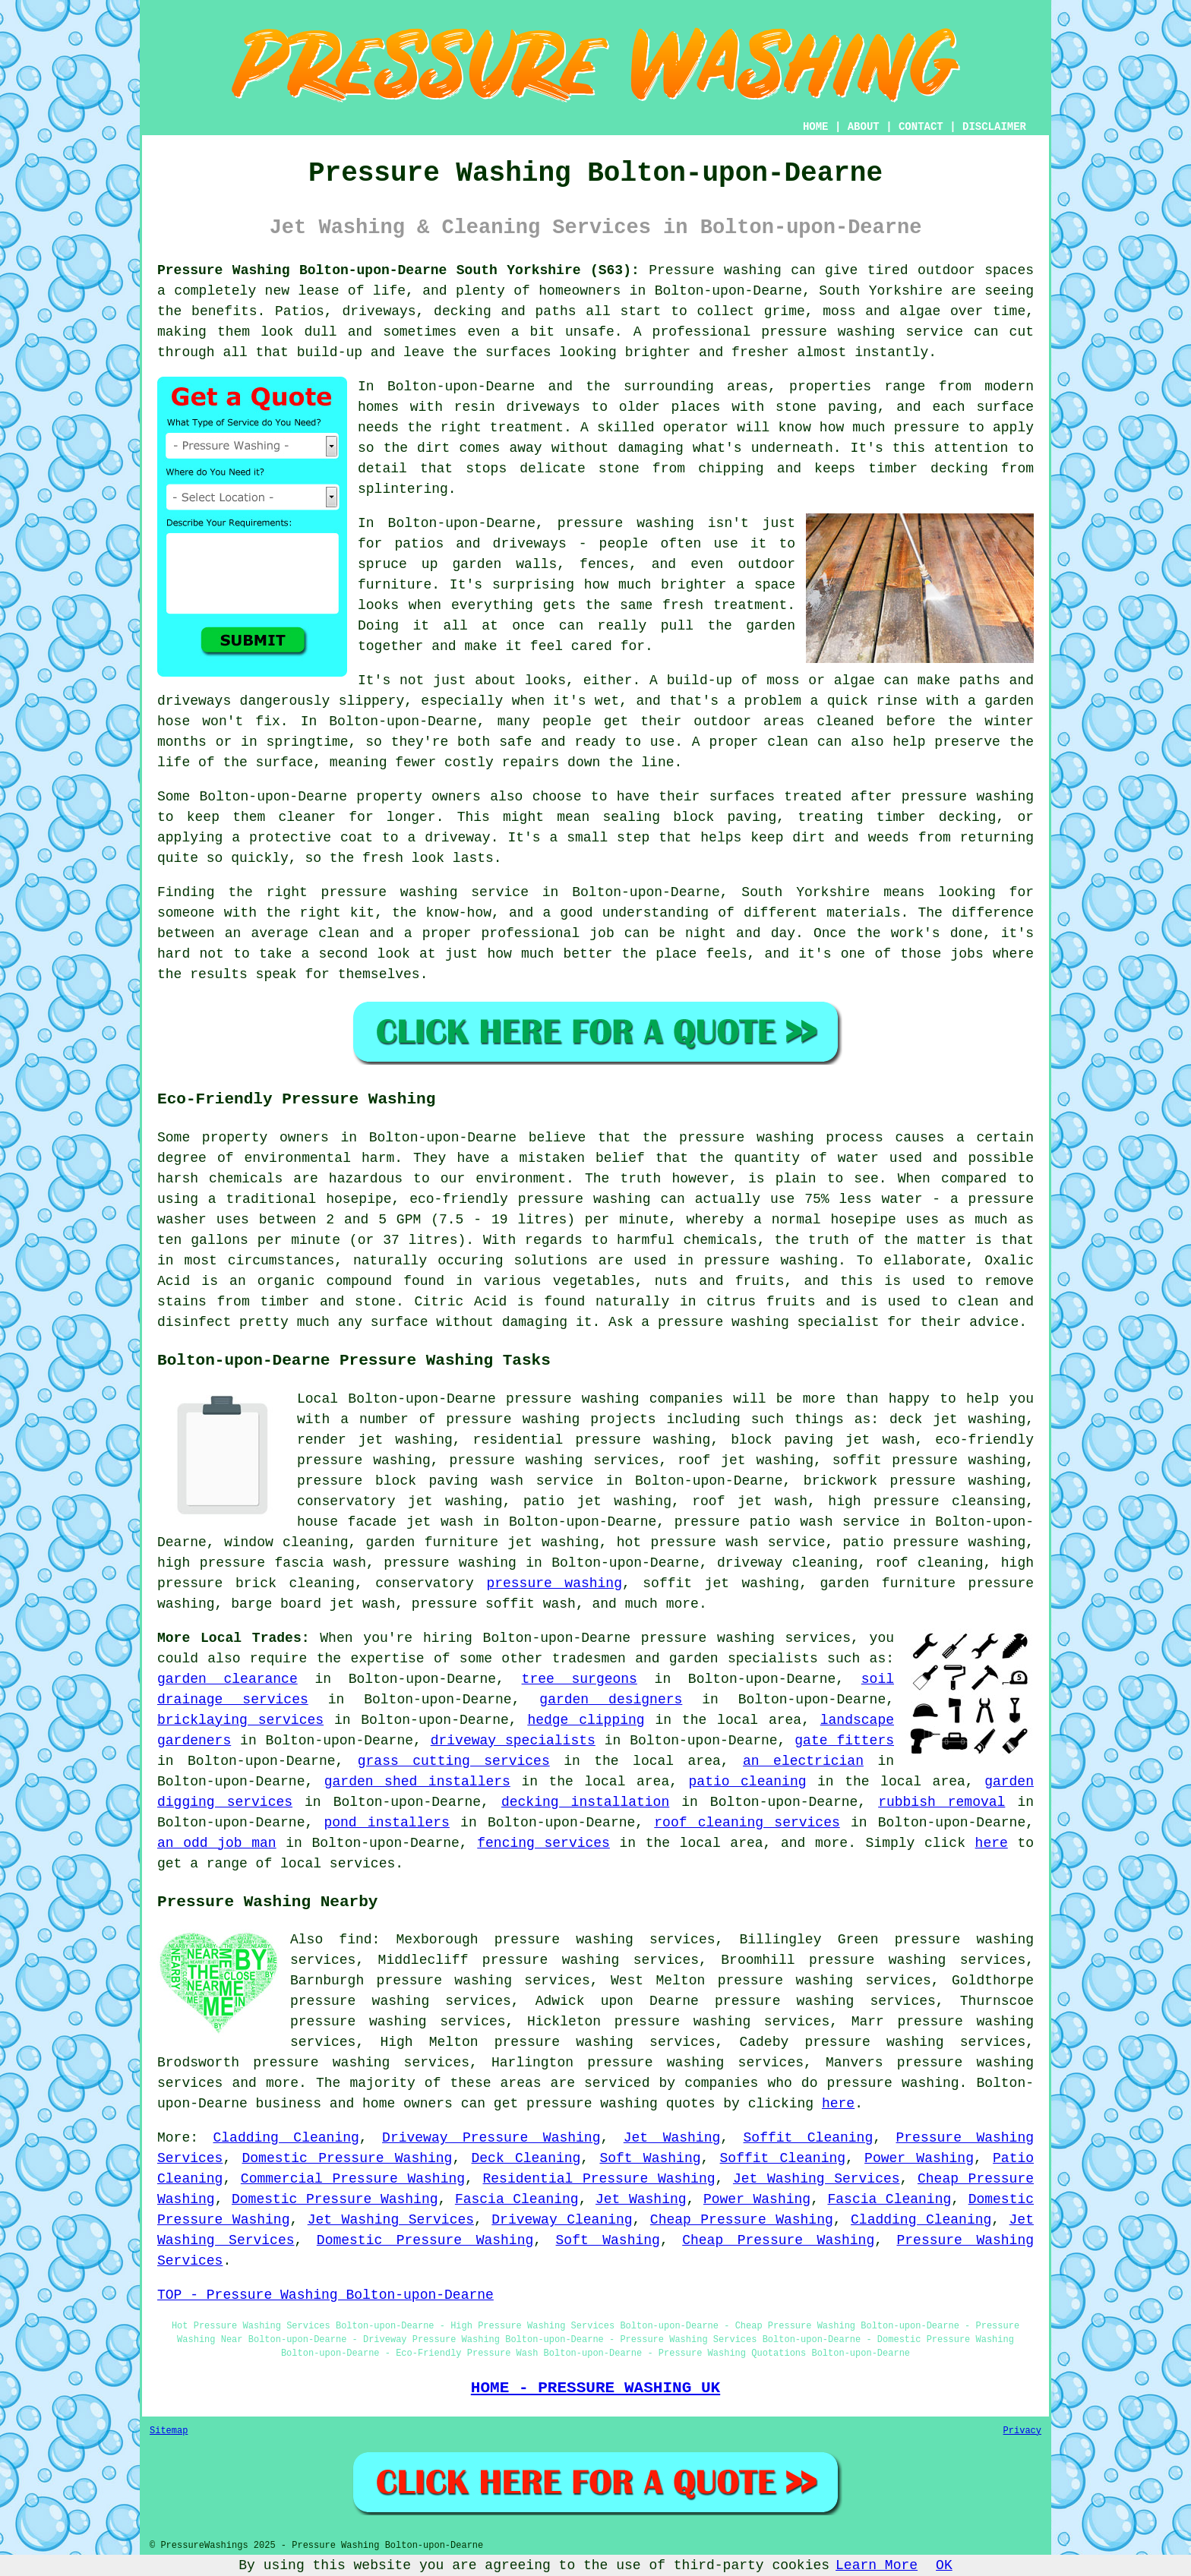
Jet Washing (672, 2137)
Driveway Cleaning (561, 2219)
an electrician (803, 1761)
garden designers (610, 1699)
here (991, 1843)
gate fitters (844, 1740)
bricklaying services (240, 1720)
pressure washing (746, 1137)
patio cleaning (748, 1781)
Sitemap (169, 2431)
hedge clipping (585, 1720)
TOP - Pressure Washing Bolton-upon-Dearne (325, 2295)
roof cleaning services (746, 1822)
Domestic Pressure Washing (347, 2158)
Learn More (877, 2565)
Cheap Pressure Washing (741, 2219)
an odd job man (216, 1843)
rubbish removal (941, 1802)
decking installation (585, 1802)
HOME (816, 127)
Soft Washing (649, 2158)
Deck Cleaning (525, 2158)
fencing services (543, 1843)
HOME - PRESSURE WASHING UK (595, 2388)
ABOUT (864, 127)
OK (944, 2565)
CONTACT (921, 127)
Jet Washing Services (816, 2178)
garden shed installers (417, 1781)
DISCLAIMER (994, 127)
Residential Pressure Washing (598, 2178)
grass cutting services (454, 1761)
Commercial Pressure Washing (353, 2178)
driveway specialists (513, 1740)
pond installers (386, 1822)
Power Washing (919, 2158)
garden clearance (227, 1679)
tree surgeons (579, 1679)
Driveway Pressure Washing (491, 2137)
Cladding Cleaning (286, 2137)
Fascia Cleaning (517, 2199)
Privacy (1022, 2431)
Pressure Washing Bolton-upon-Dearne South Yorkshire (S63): (398, 270)
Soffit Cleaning (809, 2137)
